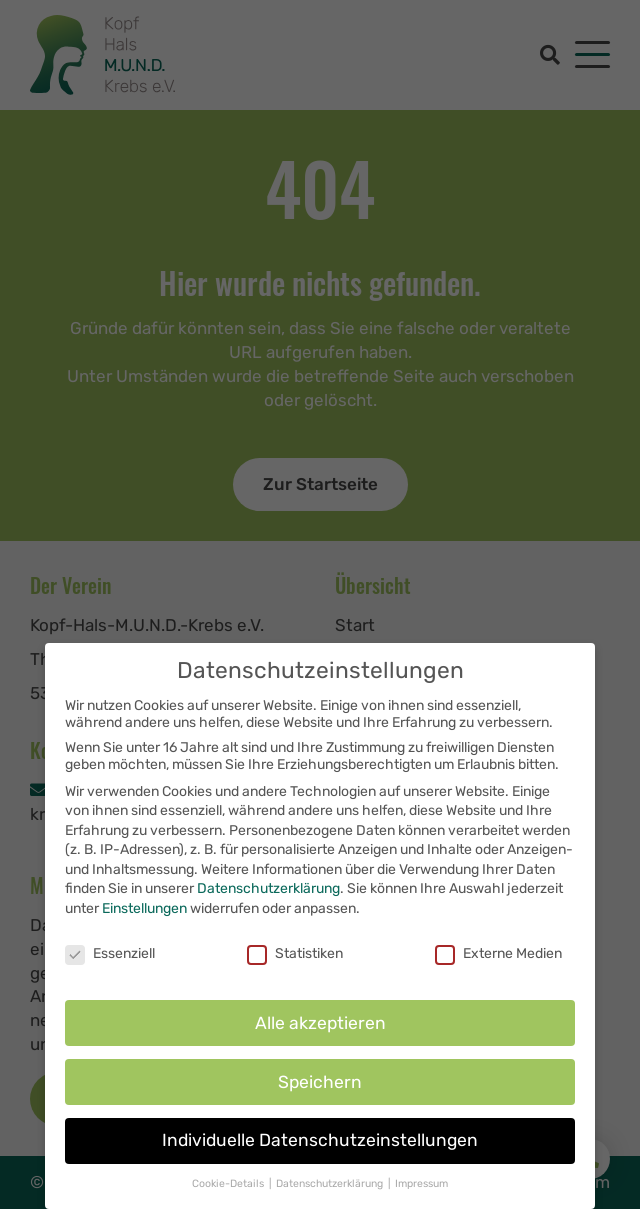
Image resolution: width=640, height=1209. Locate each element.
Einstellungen (144, 916)
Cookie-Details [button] (229, 1191)
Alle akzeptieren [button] (320, 1030)
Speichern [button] (320, 1089)
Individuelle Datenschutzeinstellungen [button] (320, 1148)
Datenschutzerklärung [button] (331, 1191)
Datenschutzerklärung (268, 896)
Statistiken (295, 960)
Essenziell (110, 960)
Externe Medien (498, 960)
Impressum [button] (421, 1191)
